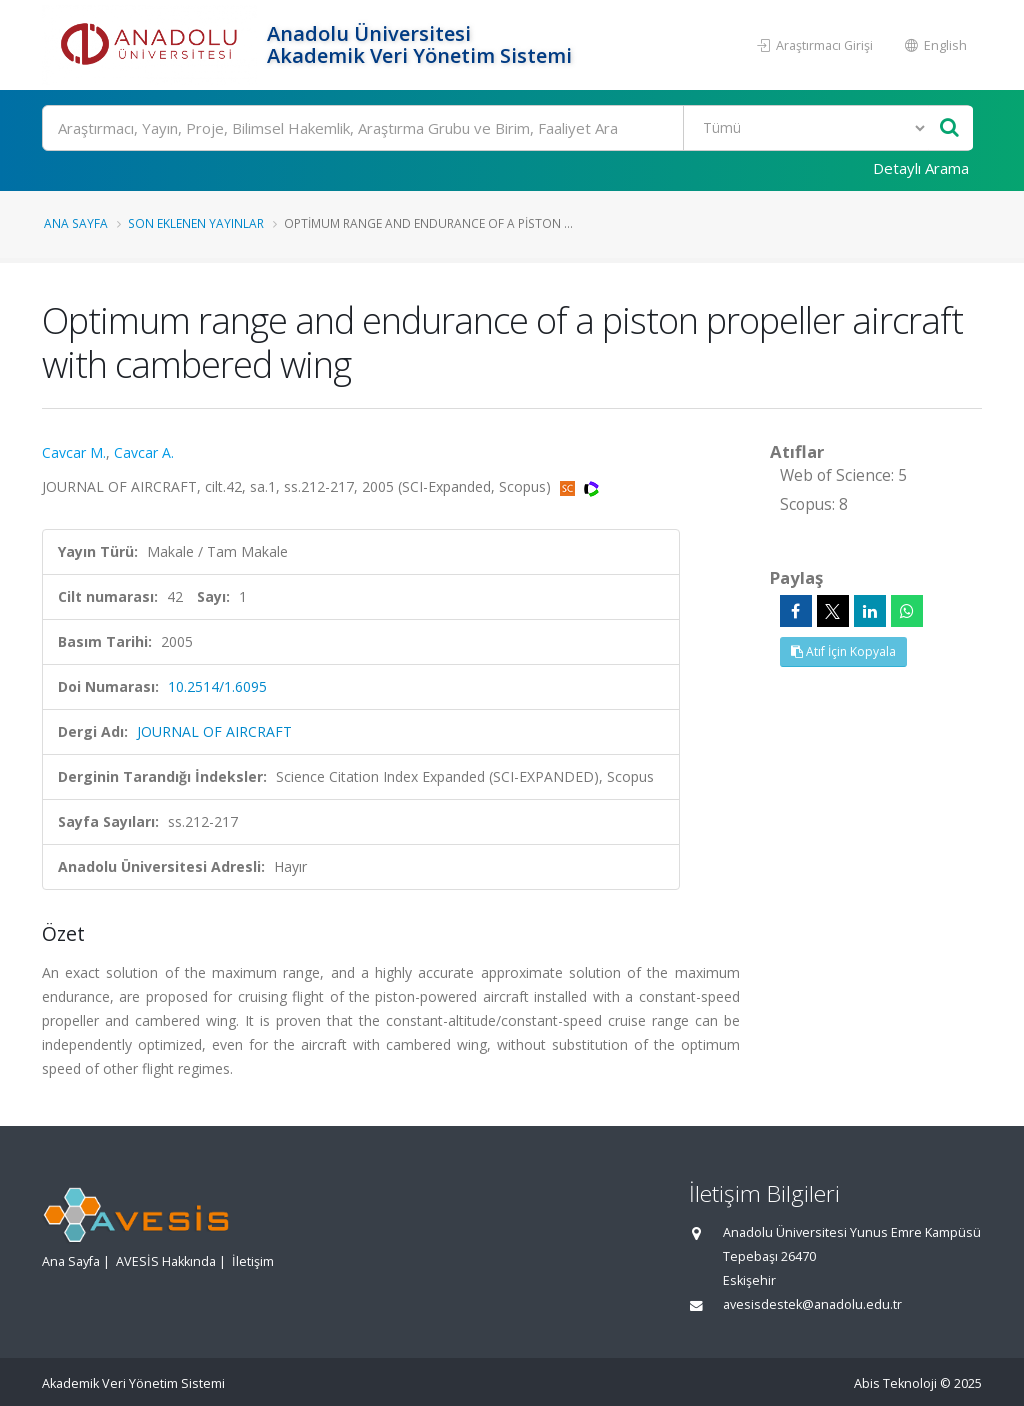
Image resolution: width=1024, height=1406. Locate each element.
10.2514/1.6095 (217, 686)
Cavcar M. (74, 452)
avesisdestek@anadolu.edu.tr (812, 1304)
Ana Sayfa (76, 223)
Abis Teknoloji (895, 1383)
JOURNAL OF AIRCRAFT (214, 731)
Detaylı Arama (921, 168)
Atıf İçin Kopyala (843, 651)
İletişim (253, 1261)
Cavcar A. (144, 452)
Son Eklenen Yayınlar (196, 223)
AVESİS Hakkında (166, 1261)
